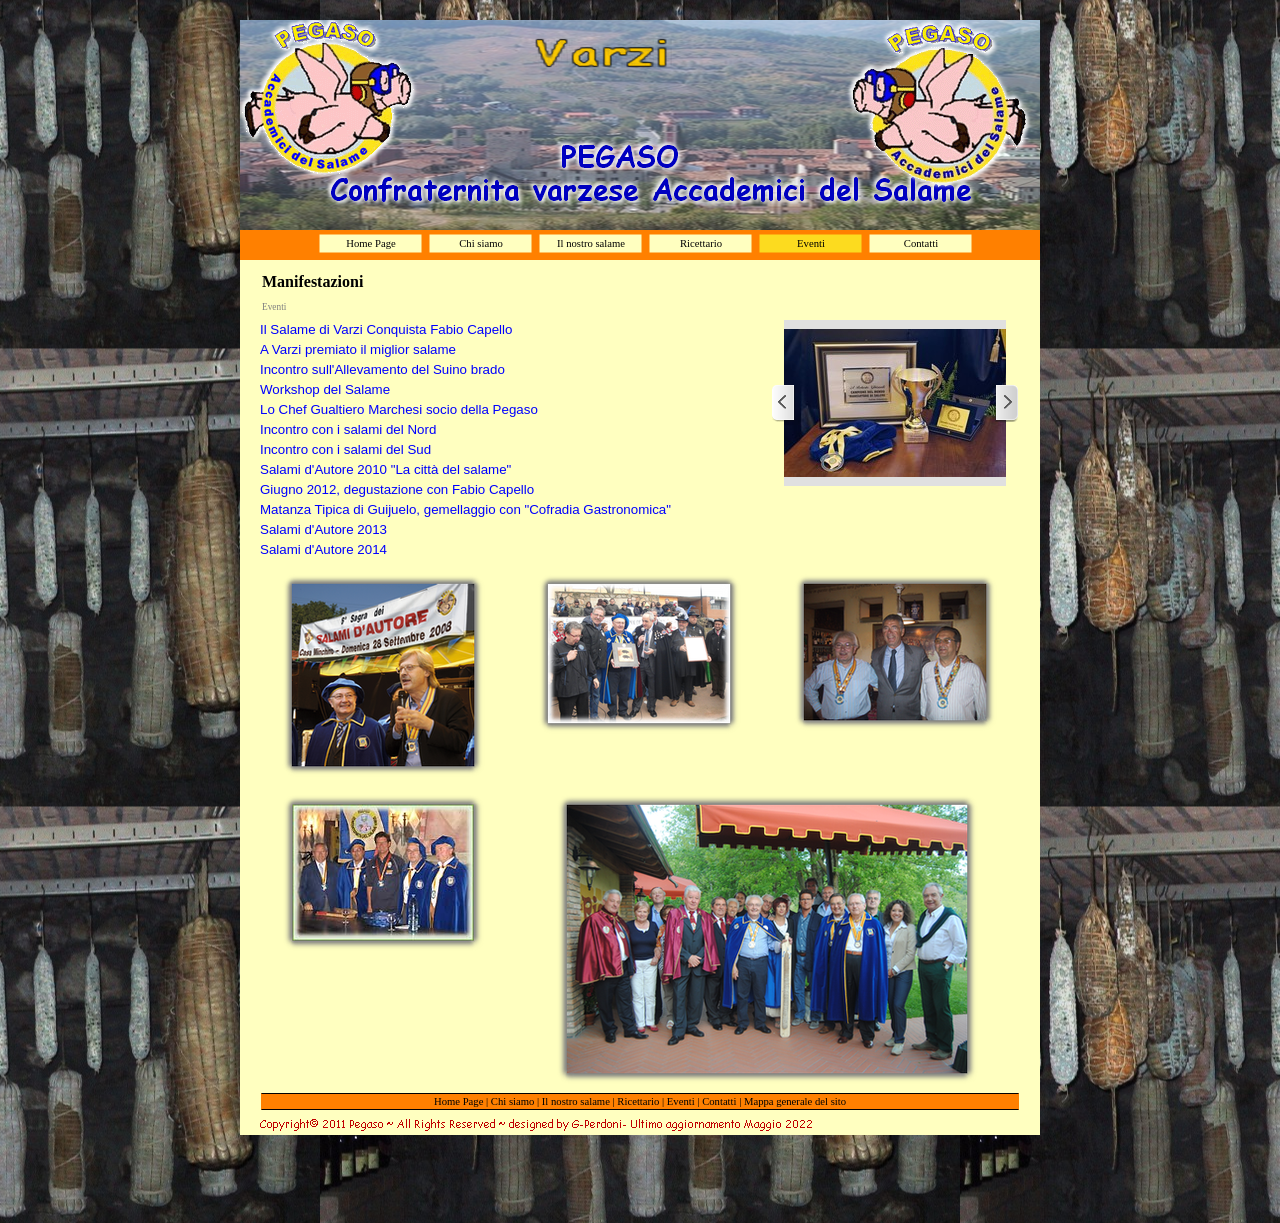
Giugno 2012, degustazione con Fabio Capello (397, 489)
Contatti (719, 1101)
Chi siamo (513, 1101)
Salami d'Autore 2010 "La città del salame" (385, 469)
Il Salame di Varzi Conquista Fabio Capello (386, 329)
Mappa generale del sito (795, 1101)
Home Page (458, 1101)
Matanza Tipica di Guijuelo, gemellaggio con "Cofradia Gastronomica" (465, 509)
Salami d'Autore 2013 (323, 529)
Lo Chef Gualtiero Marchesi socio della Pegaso (399, 409)
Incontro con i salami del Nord (348, 429)
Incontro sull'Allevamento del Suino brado (382, 369)
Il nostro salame (576, 1101)
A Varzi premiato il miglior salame (358, 349)
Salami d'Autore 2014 (323, 549)
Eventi (681, 1101)
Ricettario (638, 1101)
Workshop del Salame (325, 389)
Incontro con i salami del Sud (345, 449)
